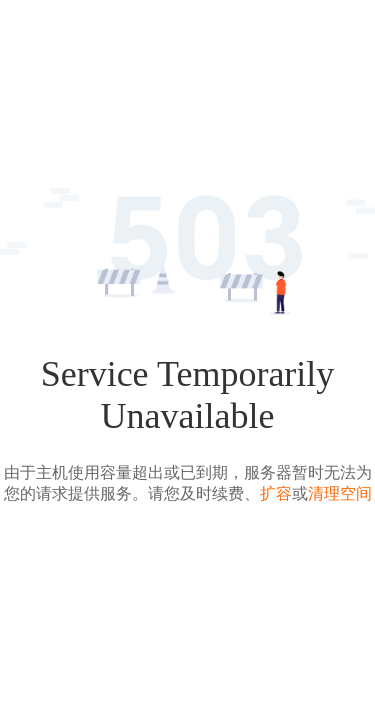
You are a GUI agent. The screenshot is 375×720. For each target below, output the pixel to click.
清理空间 (340, 493)
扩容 (276, 493)
